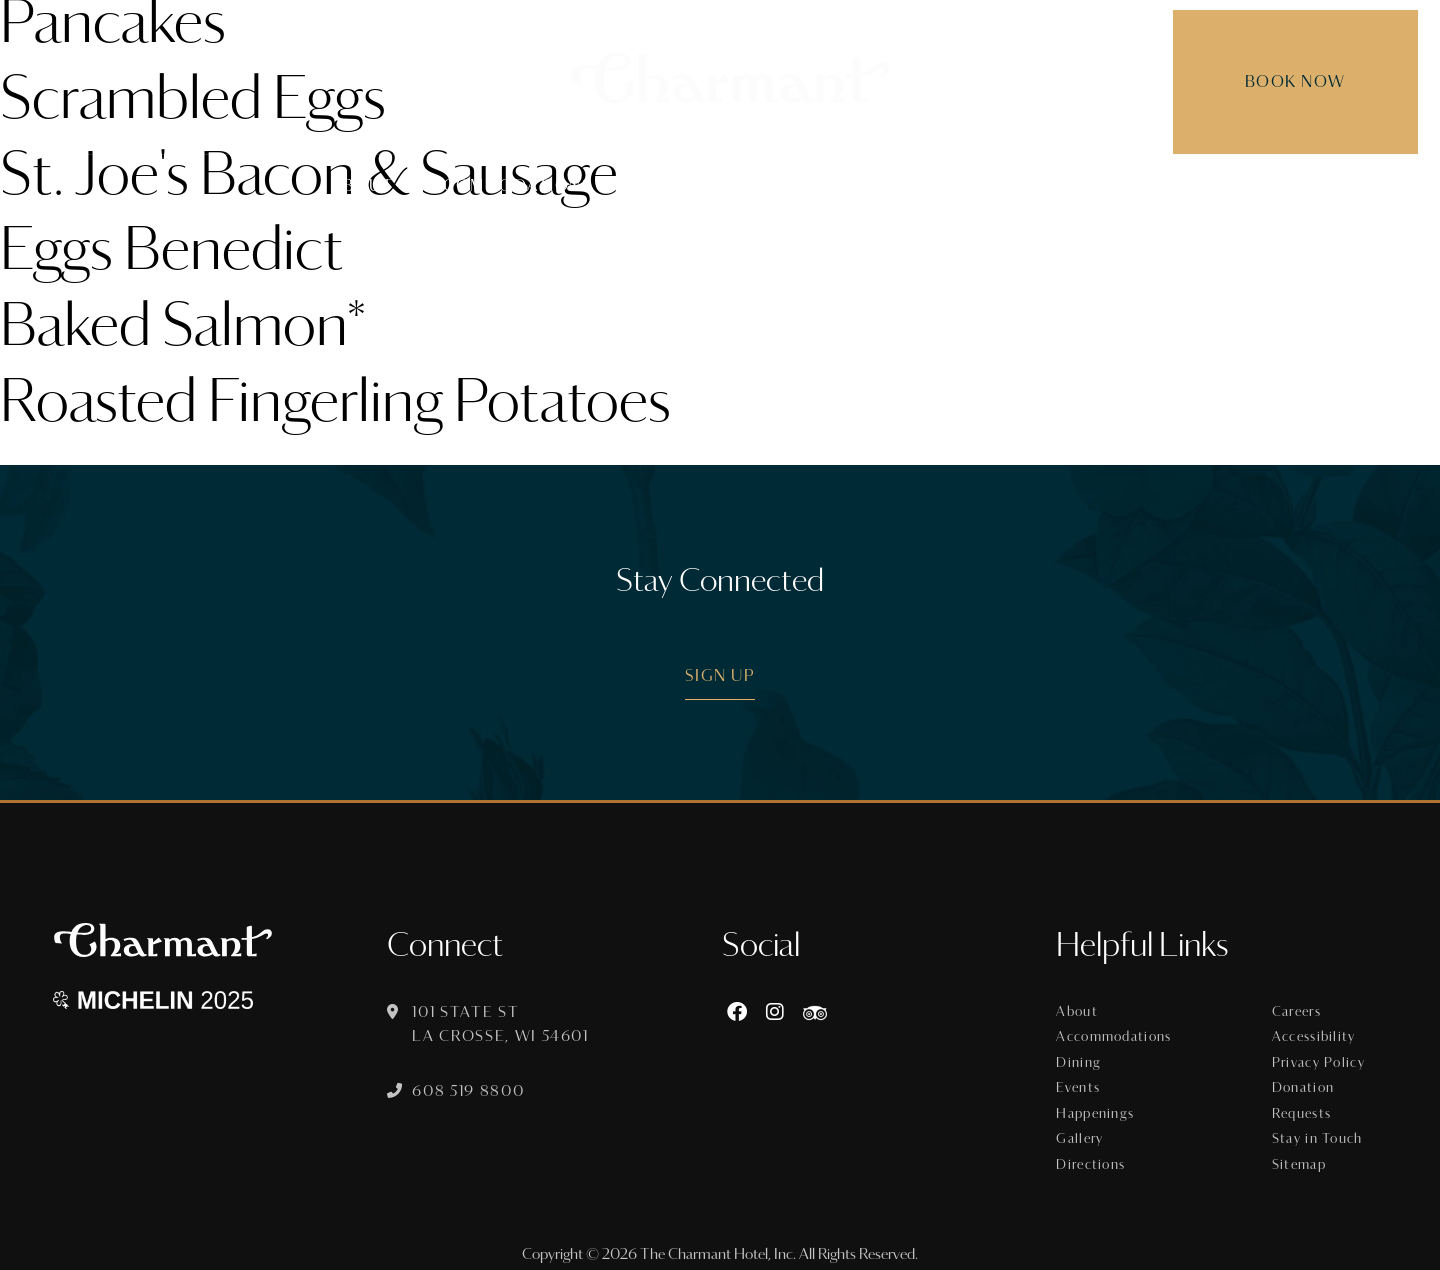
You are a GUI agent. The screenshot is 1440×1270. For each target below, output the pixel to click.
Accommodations (1116, 1036)
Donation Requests (1304, 1096)
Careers (1298, 1012)
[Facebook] (740, 1012)
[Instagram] (778, 1012)
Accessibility (1315, 1036)
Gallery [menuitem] (1070, 185)
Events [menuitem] (739, 185)
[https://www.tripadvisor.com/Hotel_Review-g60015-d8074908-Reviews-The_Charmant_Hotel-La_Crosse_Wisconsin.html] (818, 1012)
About (1080, 1012)
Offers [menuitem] (833, 185)
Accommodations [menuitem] (505, 185)
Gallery (1083, 1132)
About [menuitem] (363, 185)
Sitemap (1300, 1156)
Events (1081, 1084)
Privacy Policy (1320, 1060)
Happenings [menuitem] (949, 185)
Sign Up (720, 675)
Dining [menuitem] (649, 185)
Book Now (1277, 81)
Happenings (1098, 1108)
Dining (1082, 1060)
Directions (1094, 1156)
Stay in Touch (1318, 1132)
